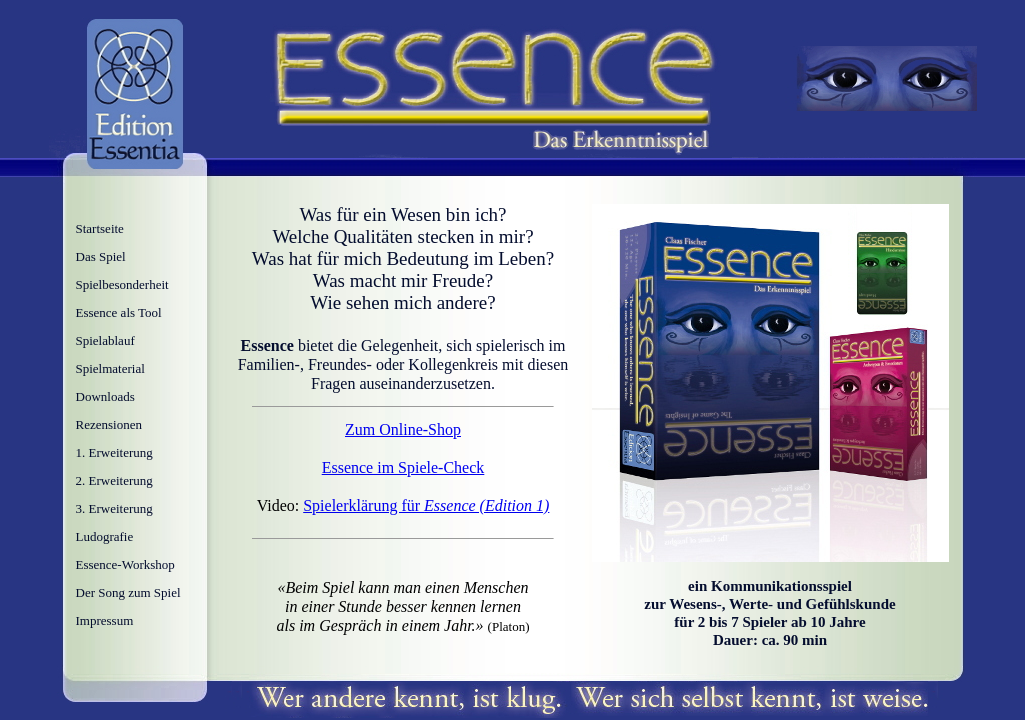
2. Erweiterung (114, 480)
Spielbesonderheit (122, 284)
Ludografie (105, 536)
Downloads (105, 396)
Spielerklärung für (426, 505)
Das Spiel (101, 256)
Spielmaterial (110, 368)
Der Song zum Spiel (128, 592)
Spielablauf (105, 340)
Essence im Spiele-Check (403, 467)
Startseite (100, 228)
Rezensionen (109, 424)
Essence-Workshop (125, 564)
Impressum (105, 620)
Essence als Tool (119, 312)
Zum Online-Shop (403, 429)
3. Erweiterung (114, 508)
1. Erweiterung (114, 452)
